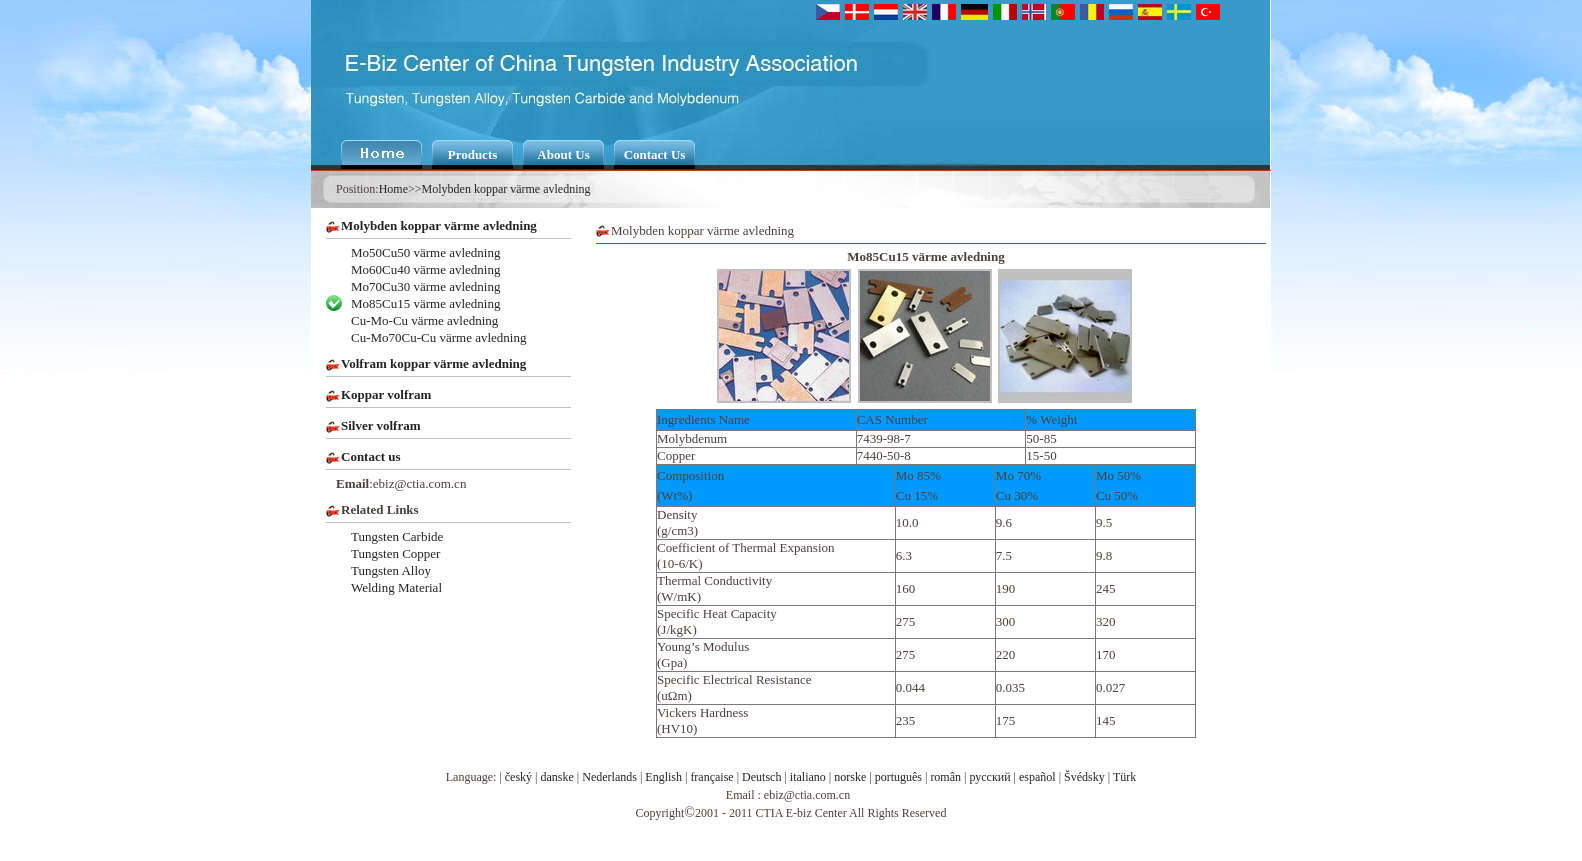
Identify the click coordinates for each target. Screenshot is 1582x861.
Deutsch (761, 777)
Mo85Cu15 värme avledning (425, 303)
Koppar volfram (386, 394)
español (1037, 777)
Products (473, 154)
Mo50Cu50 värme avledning (425, 252)
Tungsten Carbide (397, 536)
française (711, 777)
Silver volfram (381, 425)
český (518, 777)
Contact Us (655, 154)
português (898, 777)
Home (393, 189)
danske (557, 777)
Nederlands (609, 777)
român (945, 777)
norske (850, 777)
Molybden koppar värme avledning (506, 189)
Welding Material (396, 587)
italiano (808, 777)
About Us (563, 154)
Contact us (371, 456)
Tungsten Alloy (391, 570)
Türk (1124, 777)
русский (989, 777)
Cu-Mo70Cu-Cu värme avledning (438, 337)
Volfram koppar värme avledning (433, 363)
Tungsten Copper (395, 553)
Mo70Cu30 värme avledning (425, 286)
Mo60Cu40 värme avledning (425, 269)
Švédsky (1084, 777)
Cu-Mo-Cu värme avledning (424, 320)
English (663, 777)
